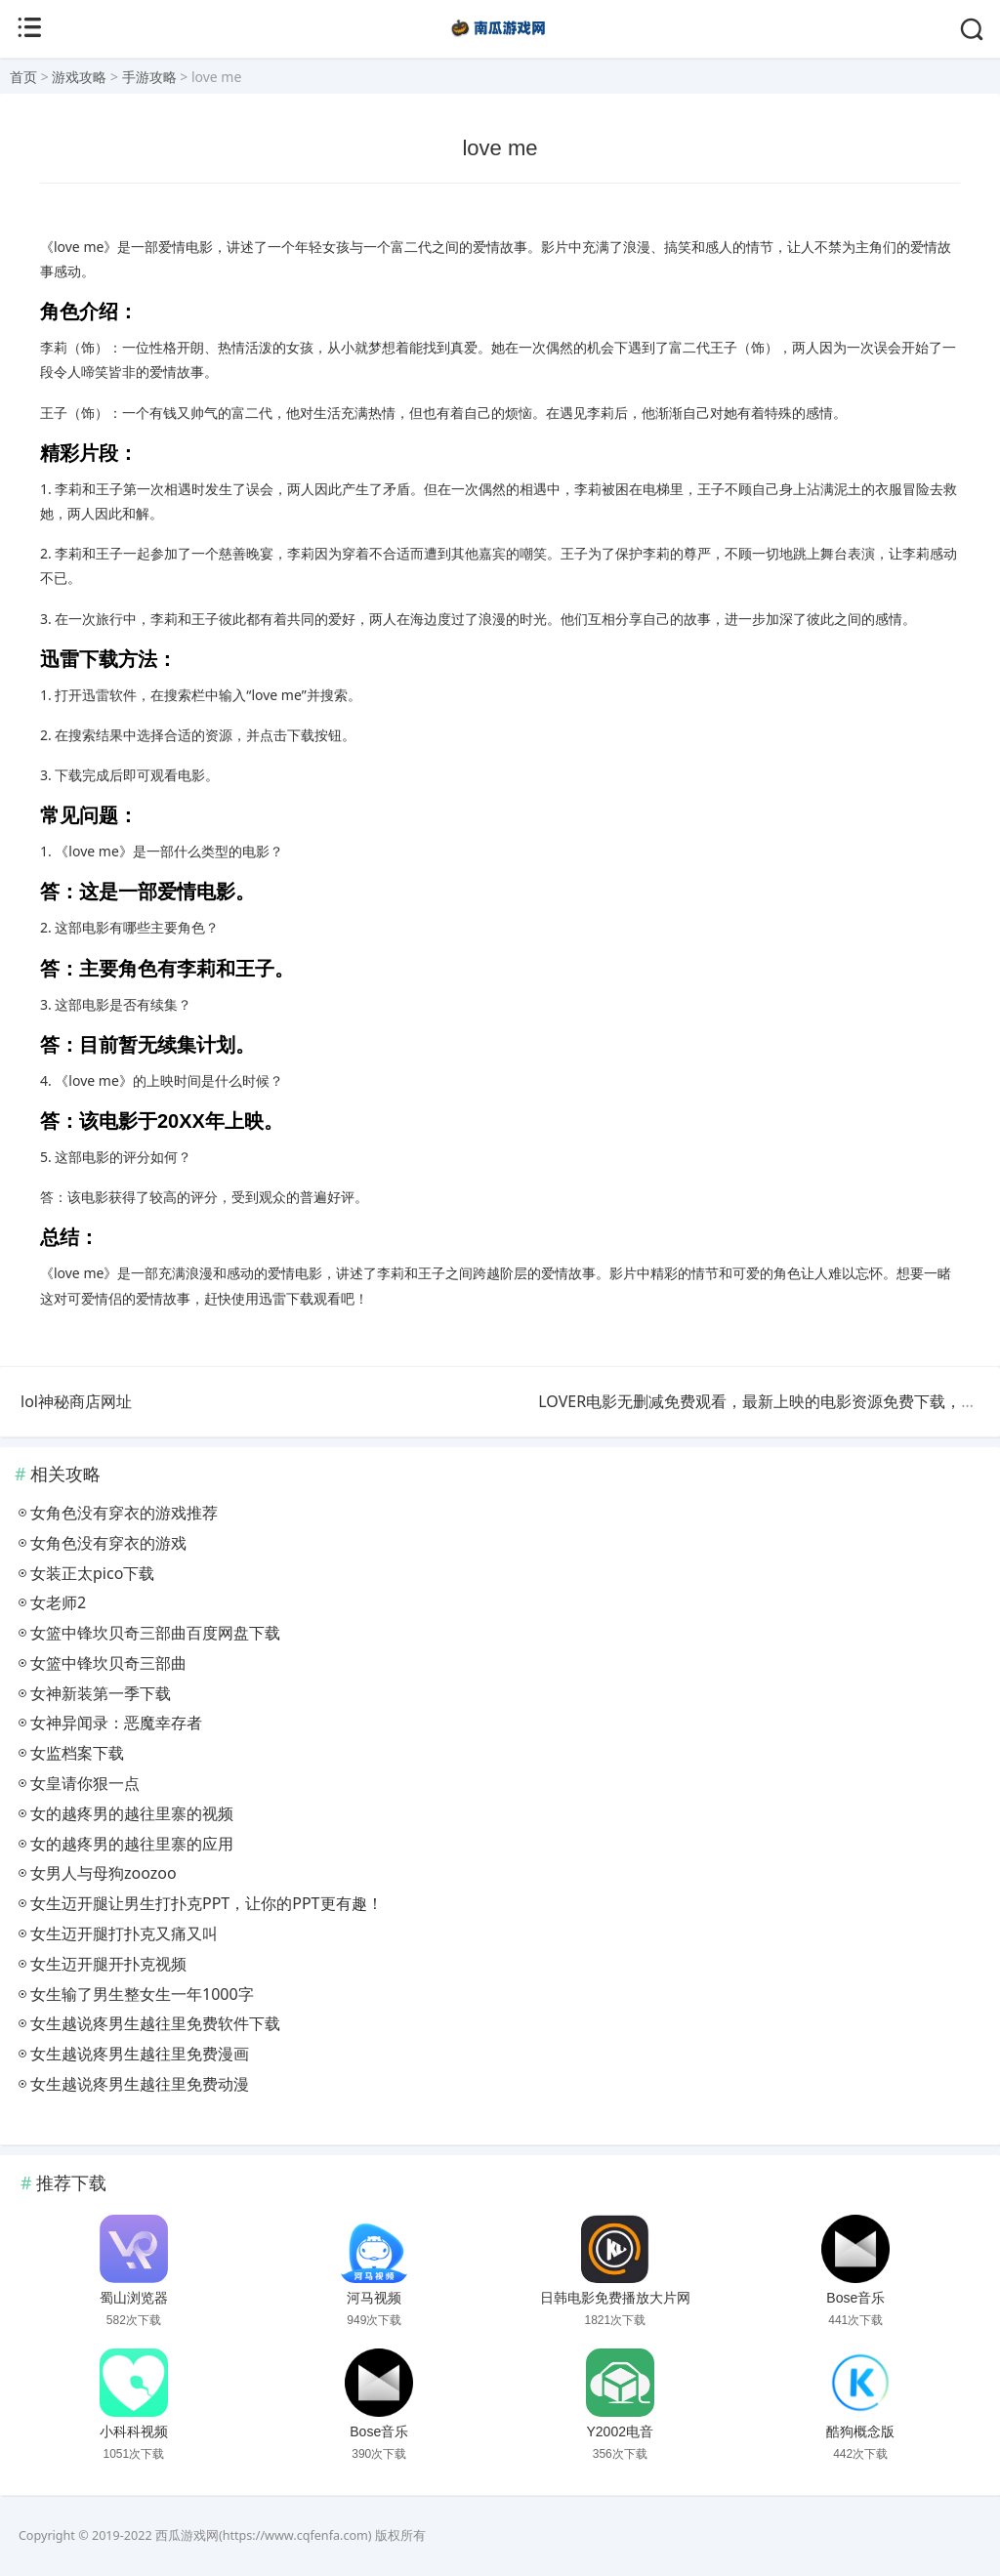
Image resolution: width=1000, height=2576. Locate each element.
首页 (23, 76)
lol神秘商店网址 (76, 1401)
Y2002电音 (619, 2431)
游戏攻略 (79, 76)
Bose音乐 (855, 2298)
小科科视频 (134, 2431)
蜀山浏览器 (134, 2298)
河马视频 (374, 2298)
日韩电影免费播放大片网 (615, 2298)
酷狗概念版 (860, 2431)
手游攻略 (149, 76)
